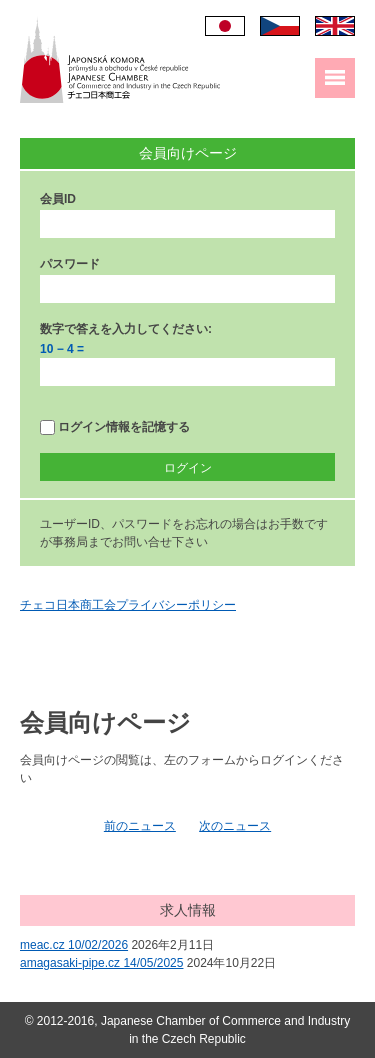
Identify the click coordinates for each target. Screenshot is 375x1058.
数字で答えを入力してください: (126, 329)
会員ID (58, 199)
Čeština (280, 26)
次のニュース (235, 826)
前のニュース (140, 826)
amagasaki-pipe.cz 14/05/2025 (101, 963)
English (335, 26)
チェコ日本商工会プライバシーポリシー (128, 605)
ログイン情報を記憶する (115, 427)
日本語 (225, 26)
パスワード (70, 264)
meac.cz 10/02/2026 (74, 945)
